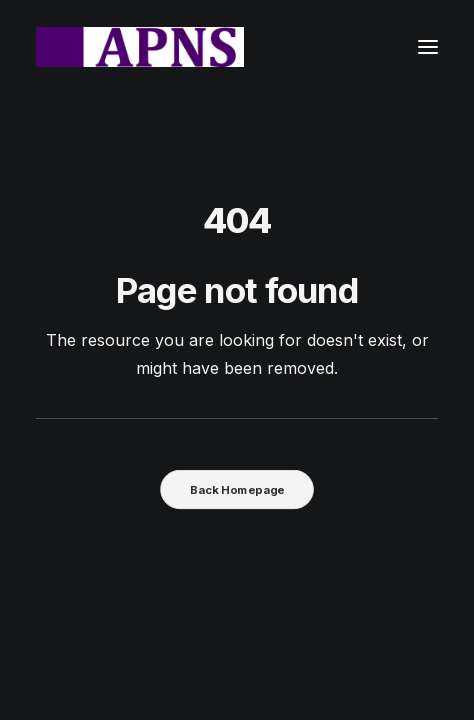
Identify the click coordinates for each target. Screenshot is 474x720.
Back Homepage (237, 489)
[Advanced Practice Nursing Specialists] (140, 47)
